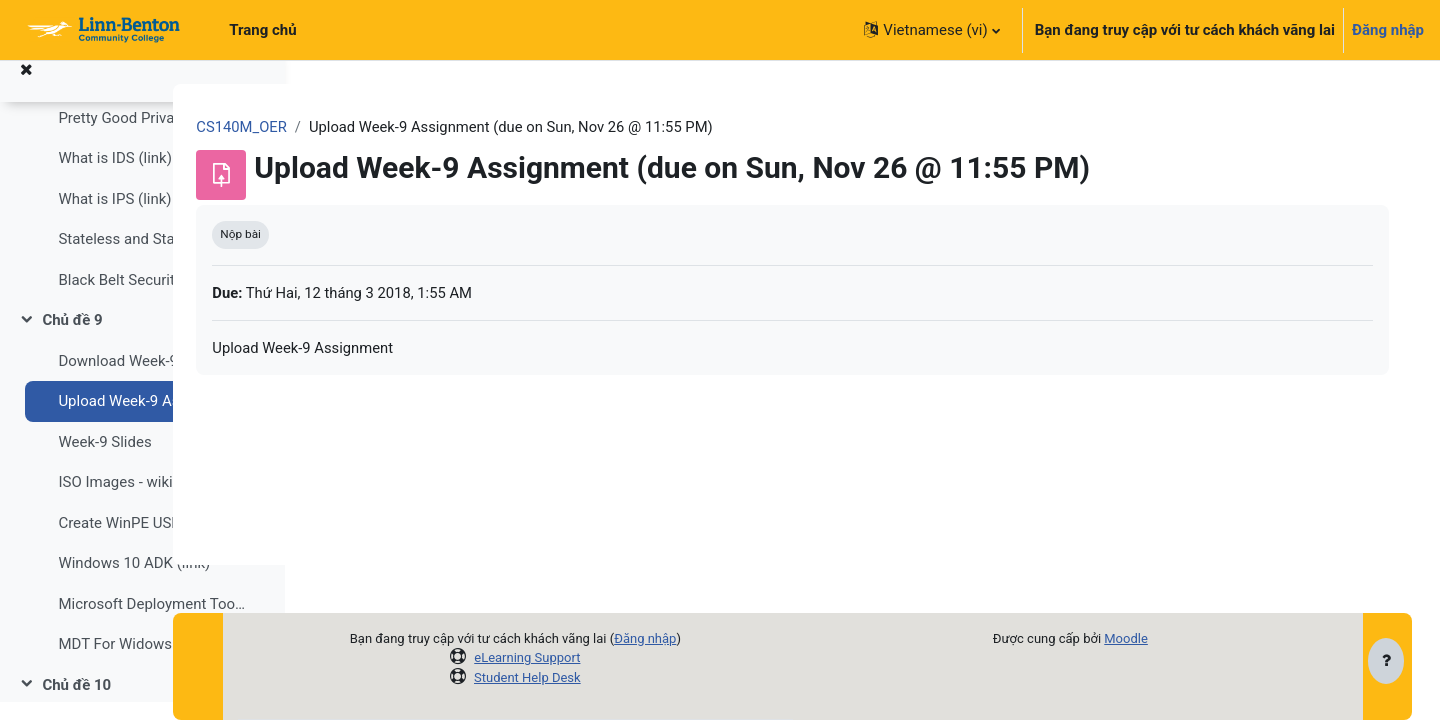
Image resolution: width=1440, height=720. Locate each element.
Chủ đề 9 (72, 338)
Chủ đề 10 (76, 703)
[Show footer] (1386, 662)
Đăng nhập (1388, 30)
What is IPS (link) (114, 217)
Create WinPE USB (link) (138, 541)
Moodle (1168, 638)
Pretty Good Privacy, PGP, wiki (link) (151, 136)
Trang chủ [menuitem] (262, 30)
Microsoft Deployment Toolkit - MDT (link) (151, 622)
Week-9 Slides (104, 460)
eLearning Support (593, 657)
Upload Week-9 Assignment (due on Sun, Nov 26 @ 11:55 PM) (151, 419)
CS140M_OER (370, 127)
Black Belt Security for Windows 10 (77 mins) (151, 298)
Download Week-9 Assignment (151, 379)
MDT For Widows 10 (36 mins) (151, 662)
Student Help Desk (593, 677)
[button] (931, 30)
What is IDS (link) (115, 176)
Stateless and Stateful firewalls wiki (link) (151, 257)
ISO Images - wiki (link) (134, 500)
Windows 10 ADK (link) (134, 581)
